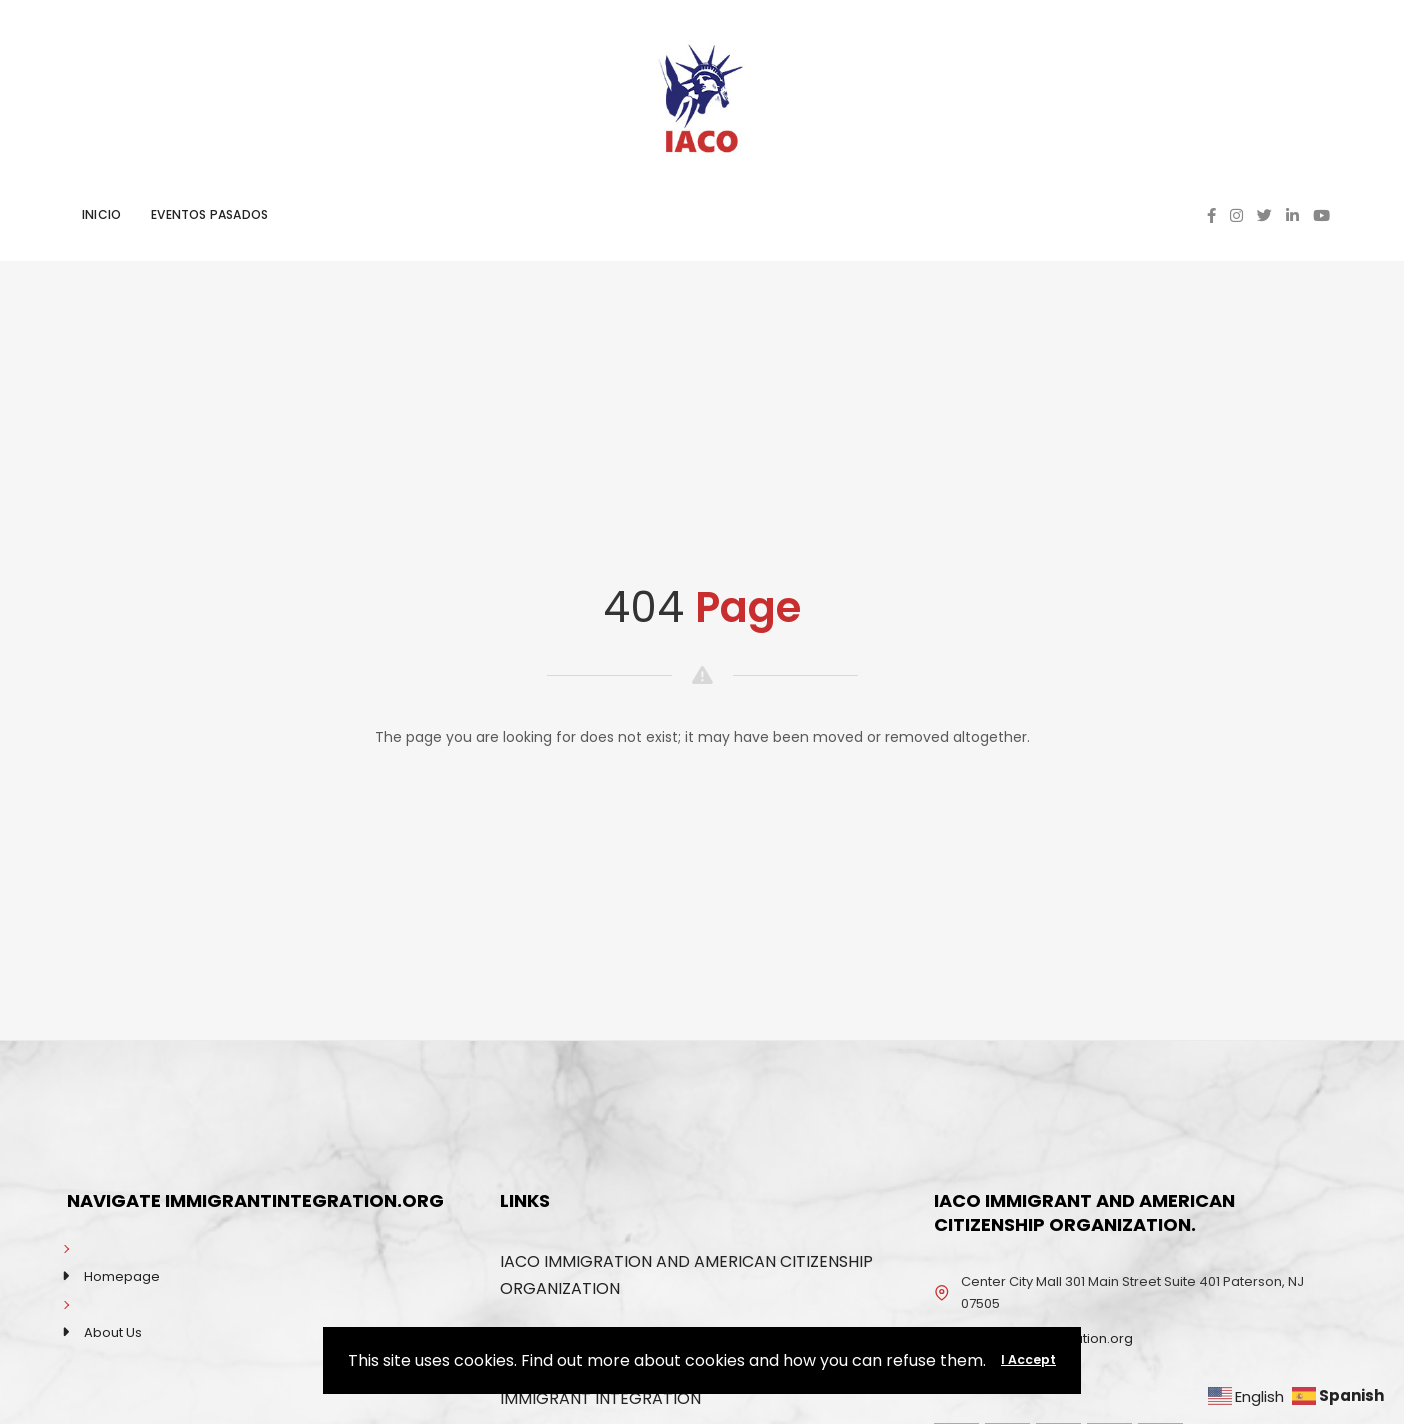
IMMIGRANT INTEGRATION (600, 1398)
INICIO (101, 214)
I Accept (1028, 1359)
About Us (113, 1332)
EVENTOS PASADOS (209, 214)
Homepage (122, 1276)
